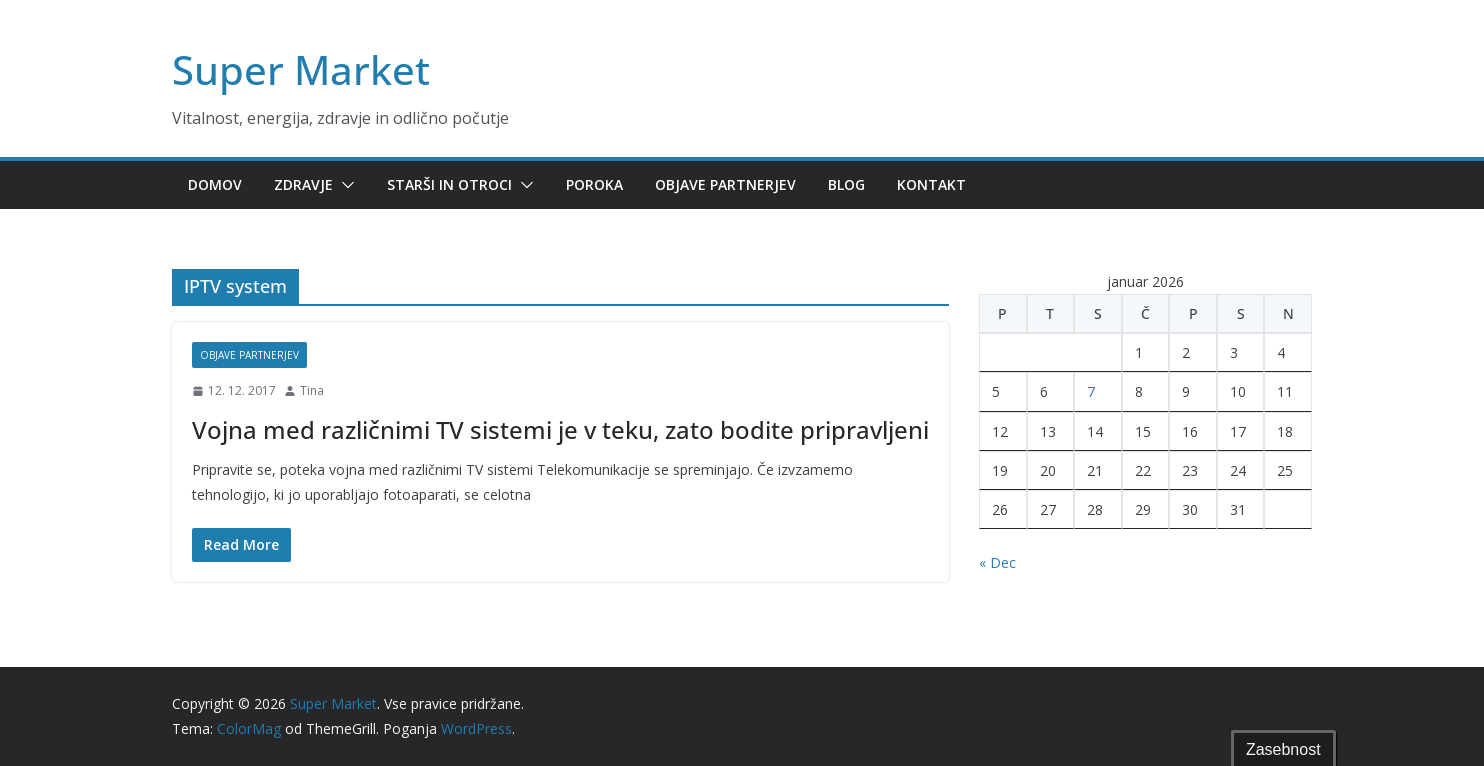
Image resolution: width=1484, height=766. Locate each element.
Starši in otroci (449, 184)
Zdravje (303, 184)
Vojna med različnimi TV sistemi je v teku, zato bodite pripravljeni (560, 429)
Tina (312, 390)
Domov (215, 184)
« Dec (997, 562)
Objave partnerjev (725, 184)
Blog (846, 184)
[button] (344, 185)
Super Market (301, 69)
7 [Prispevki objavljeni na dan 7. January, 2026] (1091, 391)
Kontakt (931, 184)
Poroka (594, 184)
